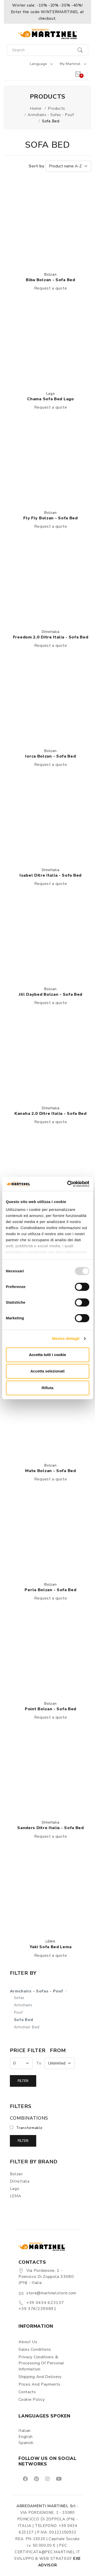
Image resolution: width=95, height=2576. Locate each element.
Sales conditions (34, 2349)
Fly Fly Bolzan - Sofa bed (50, 518)
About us (27, 2342)
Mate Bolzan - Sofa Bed (50, 1471)
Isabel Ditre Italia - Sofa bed (51, 875)
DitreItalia (51, 631)
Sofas (19, 1997)
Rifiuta (47, 1388)
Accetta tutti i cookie (47, 1354)
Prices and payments (39, 2384)
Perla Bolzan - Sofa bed (50, 1590)
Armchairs (23, 2005)
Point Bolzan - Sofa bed (50, 1709)
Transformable (29, 2127)
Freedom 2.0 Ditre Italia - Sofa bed (50, 637)
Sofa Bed (23, 2019)
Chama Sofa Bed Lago (50, 399)
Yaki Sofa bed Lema (51, 1947)
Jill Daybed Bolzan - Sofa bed (50, 994)
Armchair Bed (27, 2027)
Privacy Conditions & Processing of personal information (41, 2363)
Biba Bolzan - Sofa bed (50, 280)
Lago (50, 393)
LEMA (50, 1941)
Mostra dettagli (65, 1338)
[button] (47, 12)
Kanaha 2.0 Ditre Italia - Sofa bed (50, 1113)
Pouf (18, 2012)
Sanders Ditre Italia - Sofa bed (50, 1828)
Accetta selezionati (47, 1371)
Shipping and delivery (40, 2377)
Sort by (60, 166)
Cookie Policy (31, 2399)
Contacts (27, 2392)
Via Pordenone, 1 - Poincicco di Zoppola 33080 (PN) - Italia (46, 2276)
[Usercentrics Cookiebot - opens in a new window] (67, 1184)
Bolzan (50, 274)
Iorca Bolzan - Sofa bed (50, 756)
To (38, 2063)
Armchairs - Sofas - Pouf (39, 1991)
